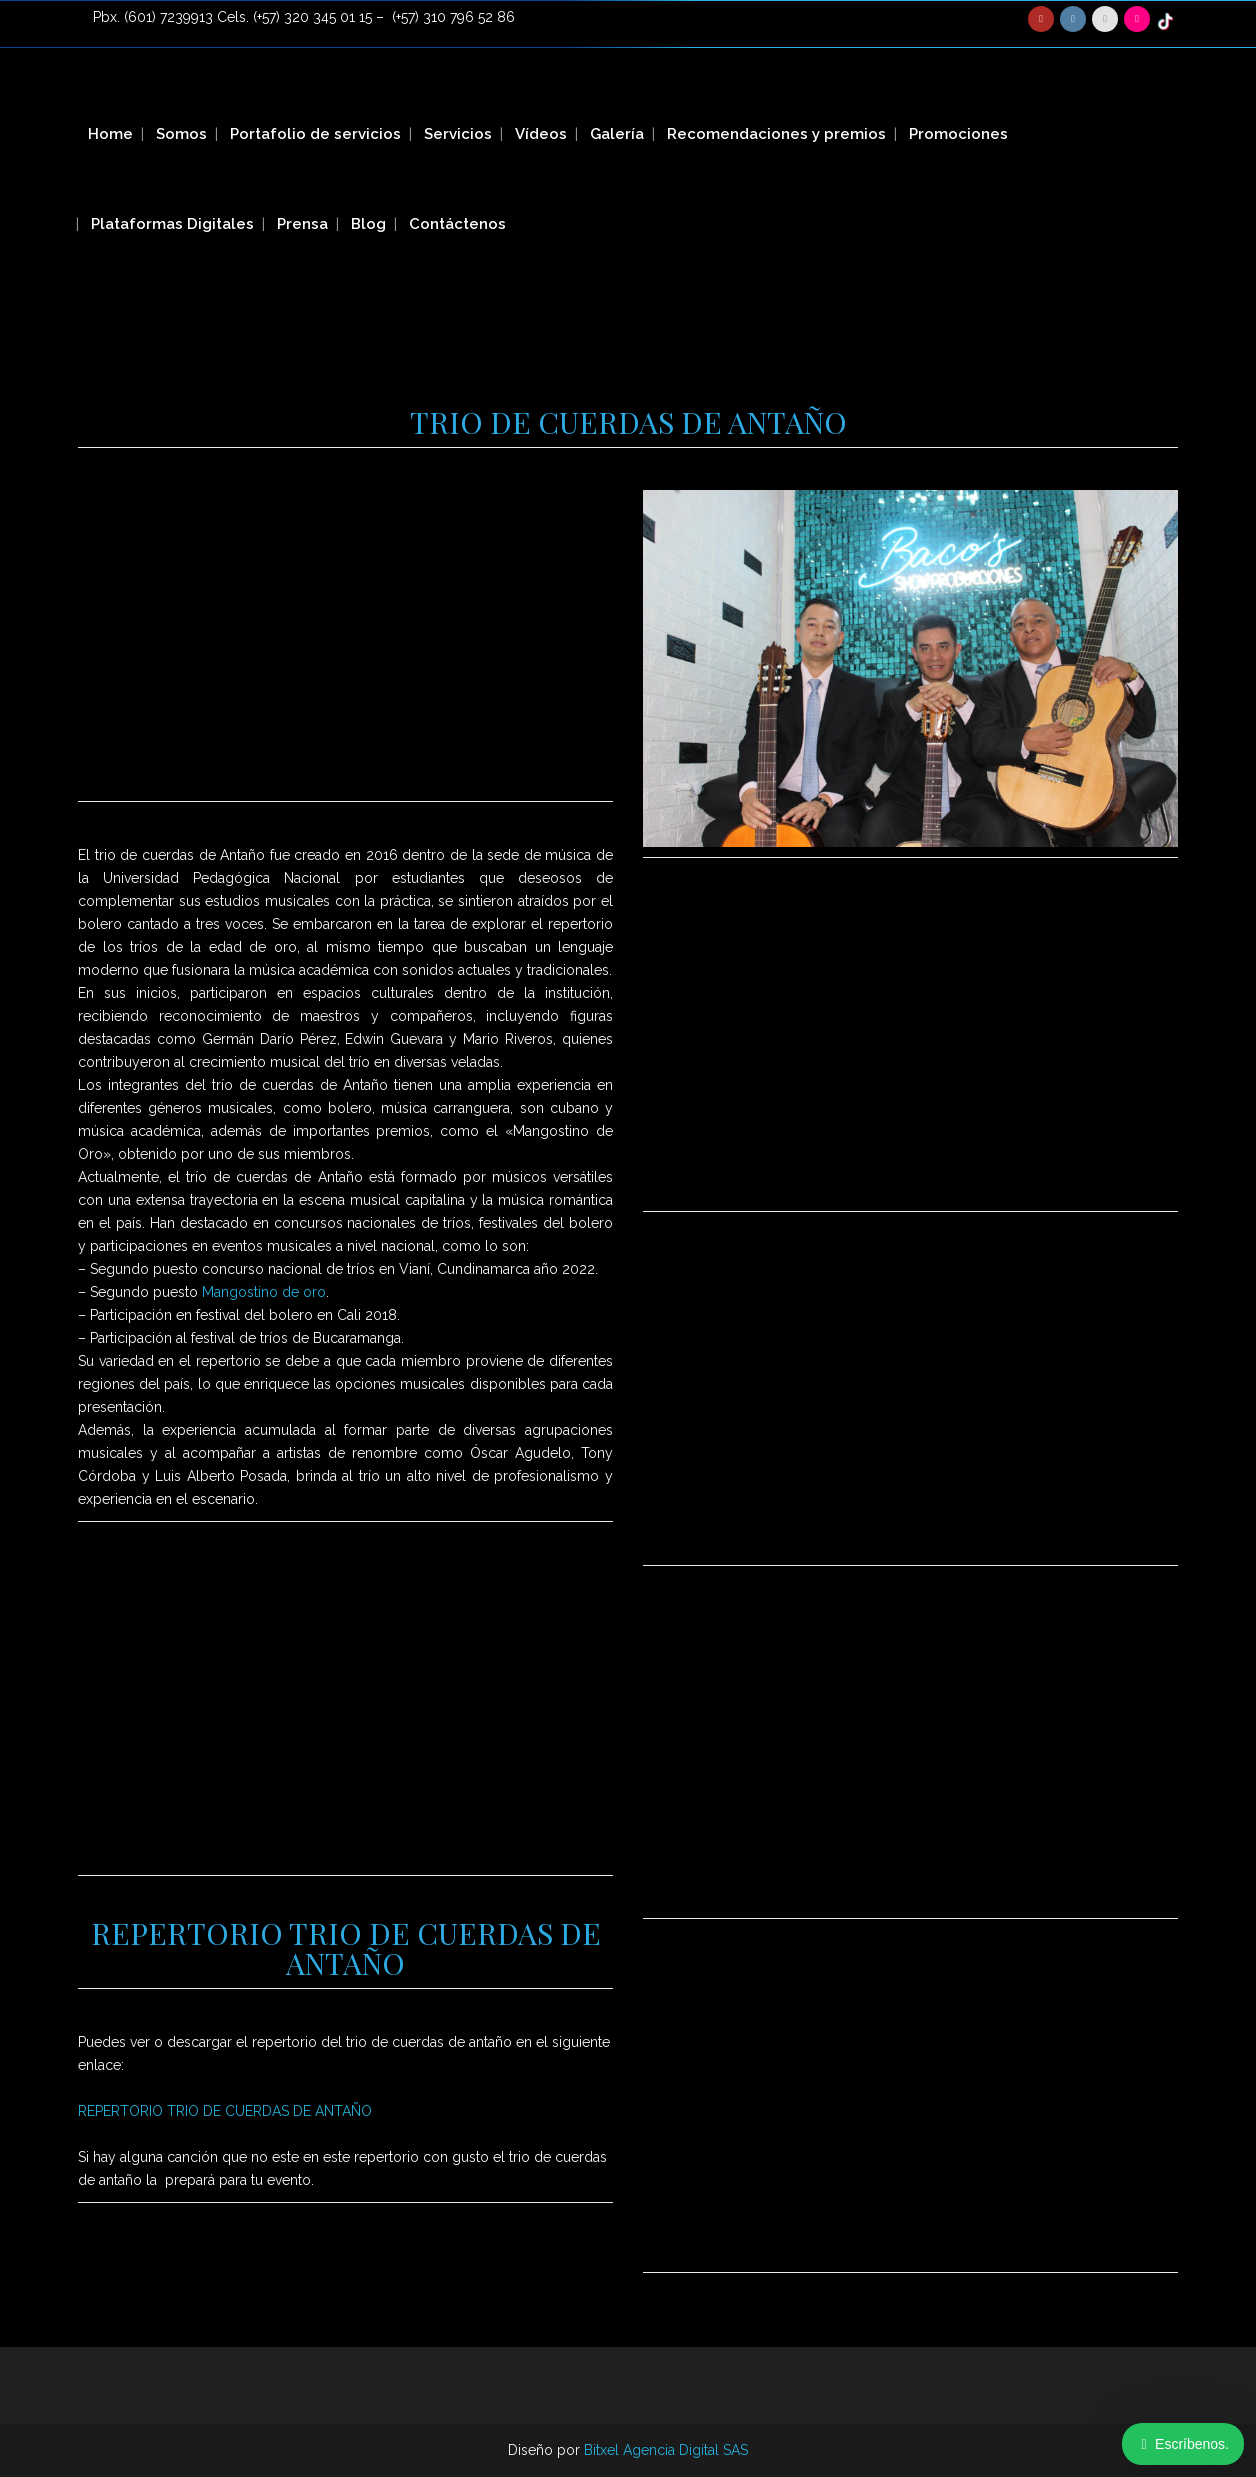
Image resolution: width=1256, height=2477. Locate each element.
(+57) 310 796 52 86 (453, 17)
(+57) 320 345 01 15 (312, 17)
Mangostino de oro (264, 1292)
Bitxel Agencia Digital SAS (666, 2450)
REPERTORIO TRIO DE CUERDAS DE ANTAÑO (225, 2111)
